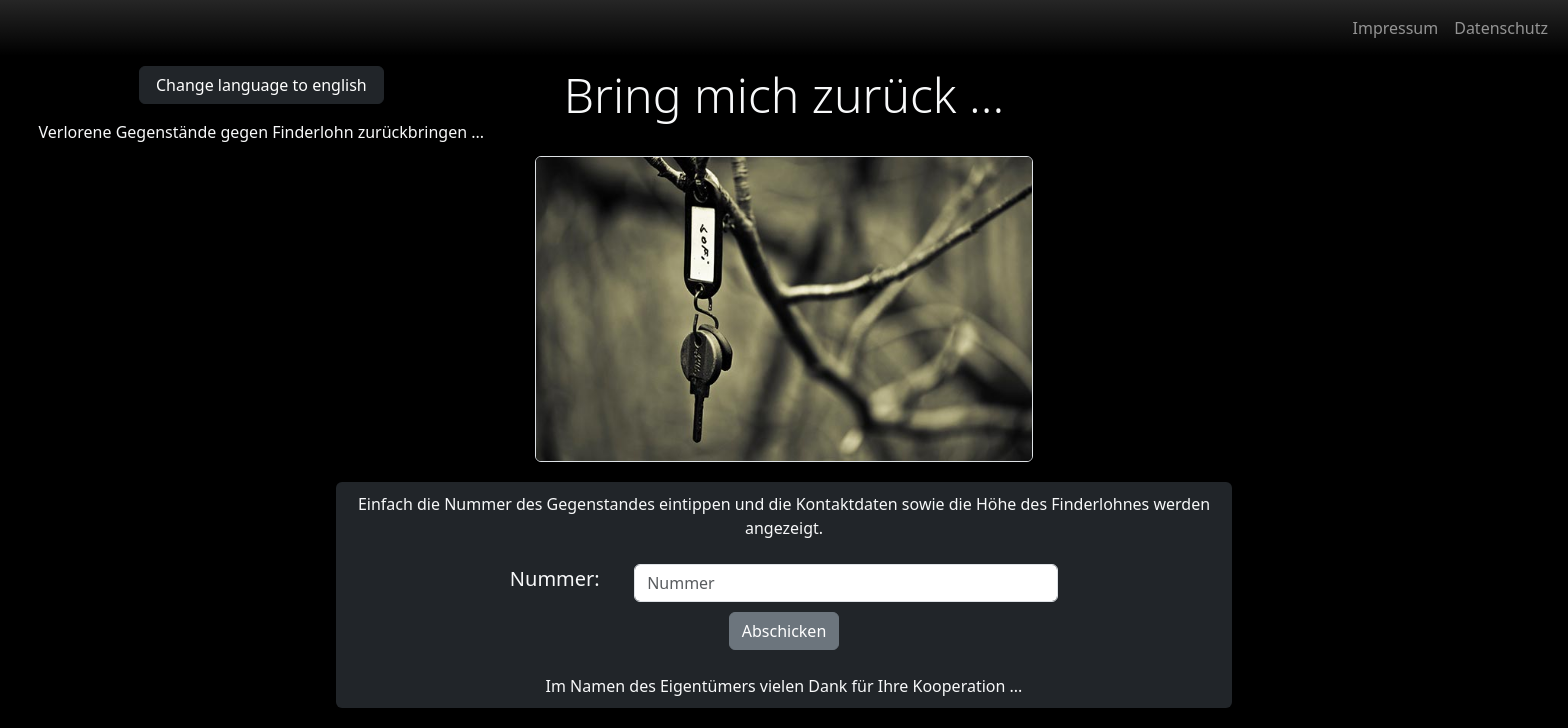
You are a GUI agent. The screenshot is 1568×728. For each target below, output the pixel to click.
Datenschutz (1501, 28)
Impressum (1396, 28)
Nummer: (560, 578)
